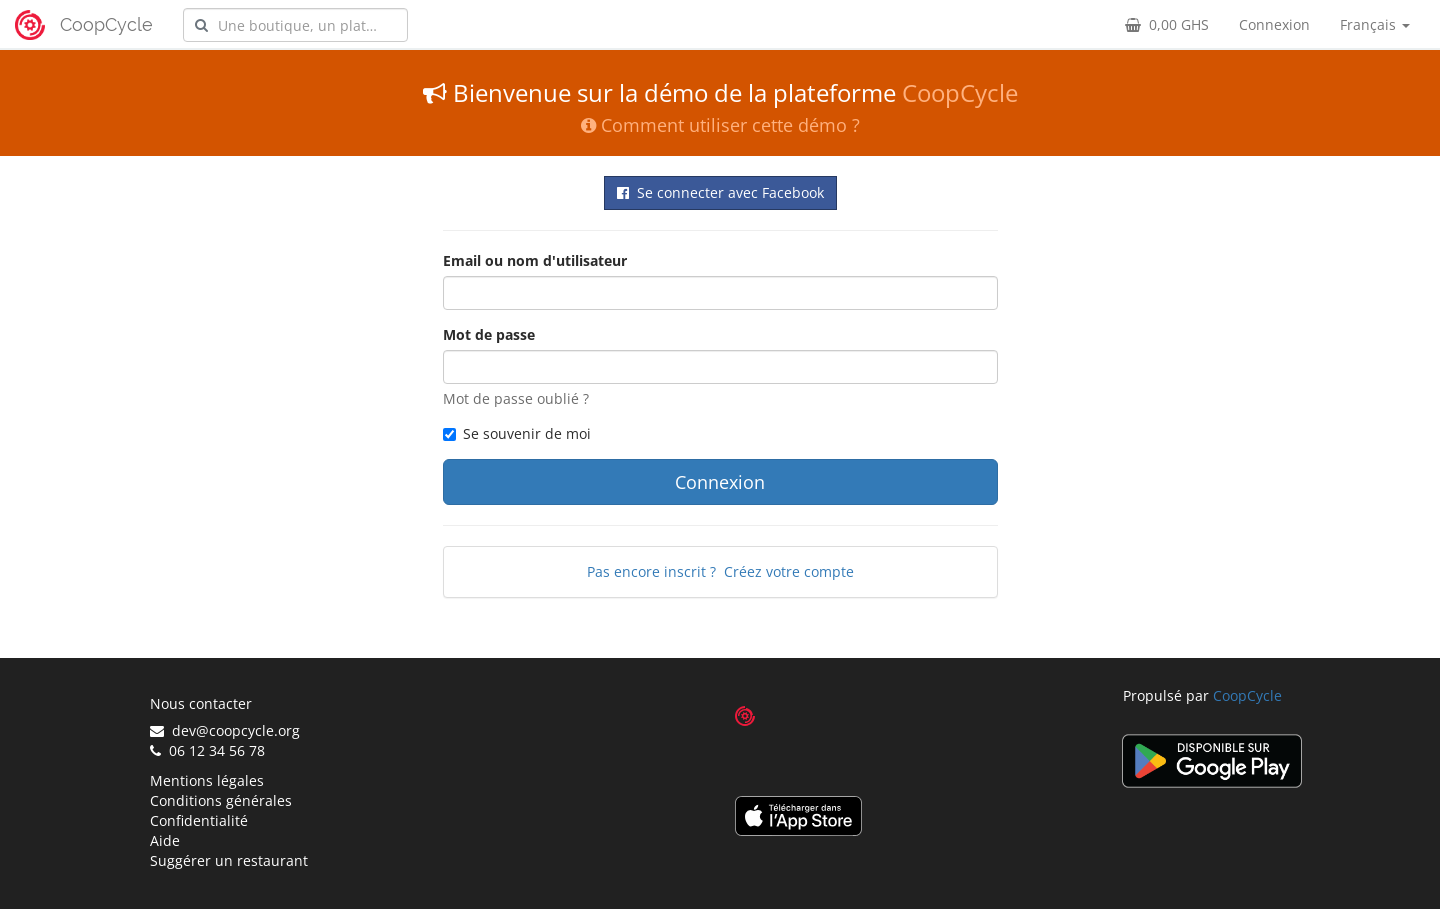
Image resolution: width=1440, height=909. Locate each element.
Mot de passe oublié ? (516, 398)
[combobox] (295, 25)
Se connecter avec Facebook (720, 192)
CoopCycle (106, 24)
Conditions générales (221, 800)
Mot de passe (489, 334)
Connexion (1274, 24)
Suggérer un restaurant (229, 860)
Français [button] (1375, 24)
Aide (165, 840)
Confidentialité (199, 820)
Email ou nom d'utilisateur (535, 260)
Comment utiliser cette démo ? (720, 125)
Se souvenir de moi (517, 433)
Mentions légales (207, 780)
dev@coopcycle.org (225, 730)
